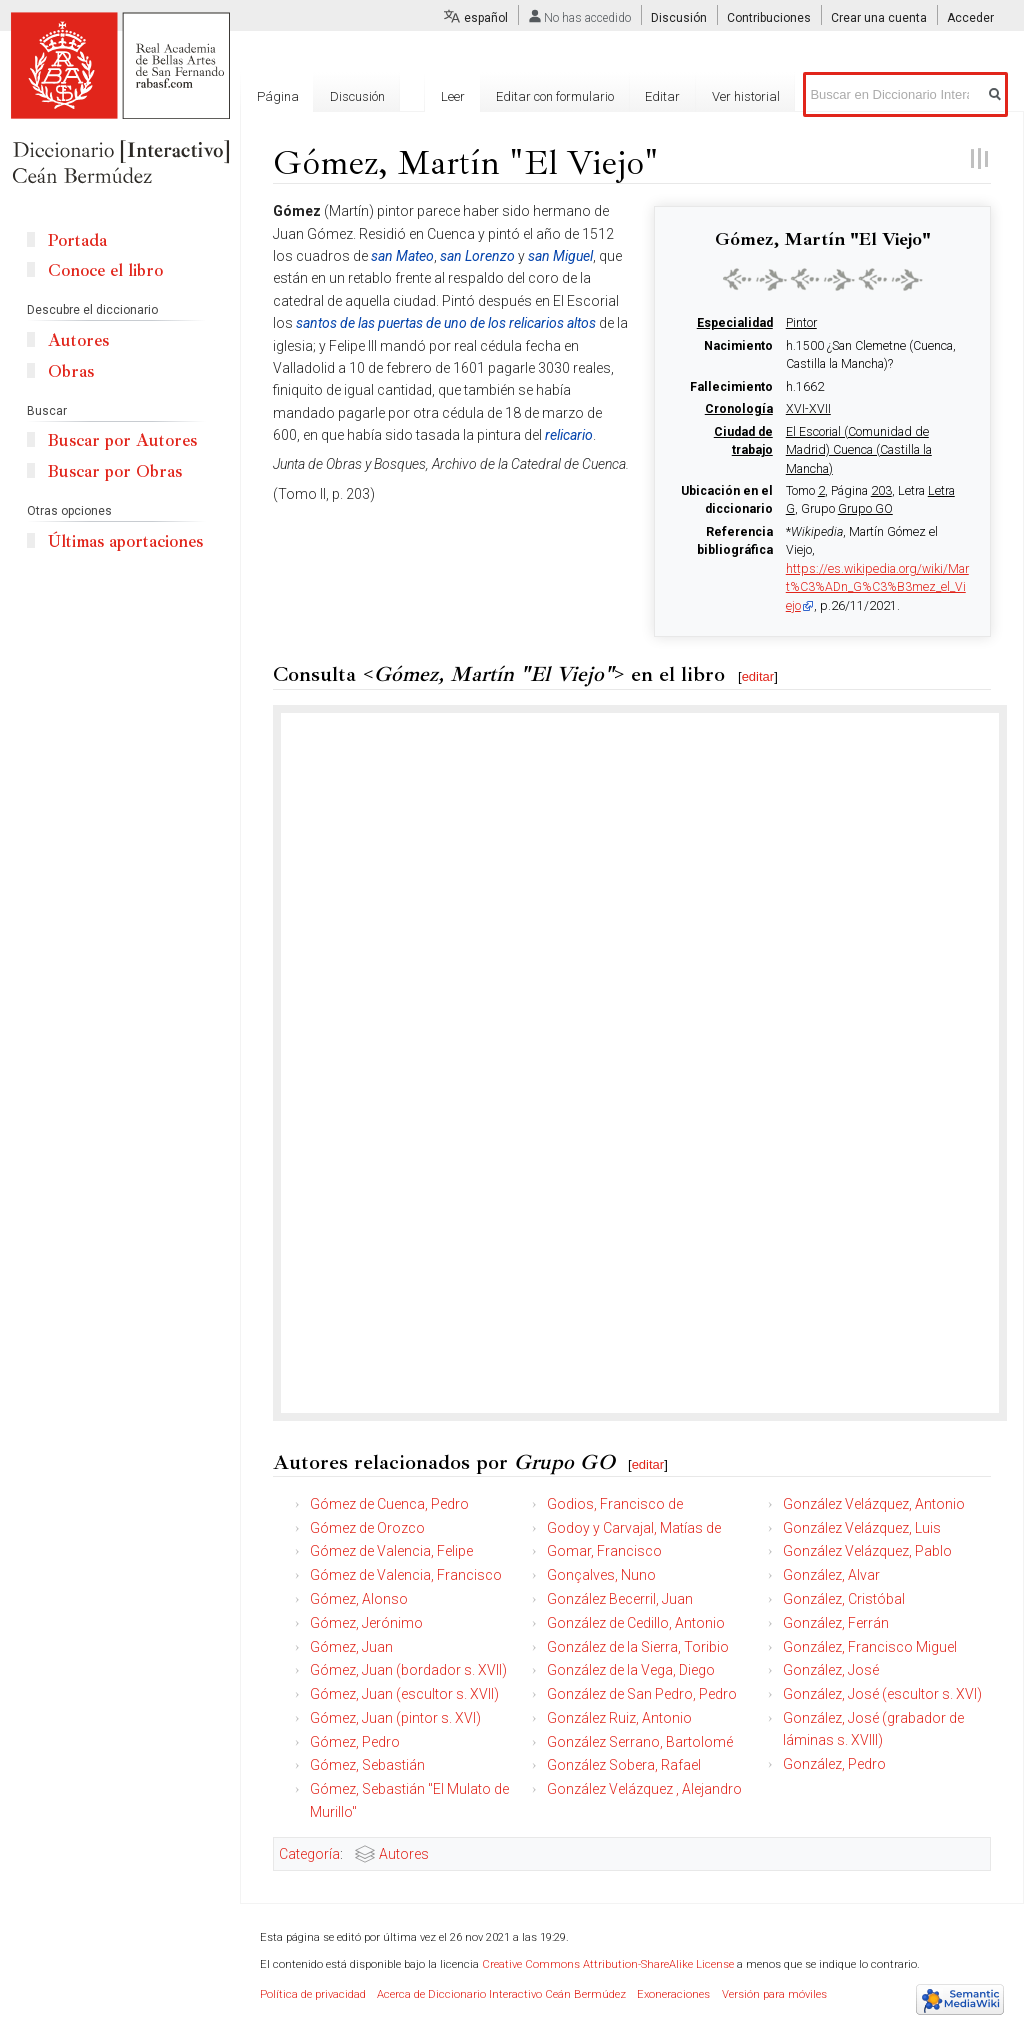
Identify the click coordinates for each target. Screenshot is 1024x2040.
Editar (662, 96)
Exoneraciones (673, 1994)
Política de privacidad (313, 1994)
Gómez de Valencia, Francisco (406, 1575)
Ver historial (746, 96)
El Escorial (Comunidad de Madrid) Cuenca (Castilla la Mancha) (859, 450)
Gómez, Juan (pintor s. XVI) (395, 1718)
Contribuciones (769, 18)
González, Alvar (831, 1575)
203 (881, 491)
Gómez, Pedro (355, 1742)
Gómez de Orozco (367, 1528)
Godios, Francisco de (615, 1504)
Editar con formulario (555, 96)
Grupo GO (865, 509)
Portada (77, 240)
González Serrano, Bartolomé (640, 1742)
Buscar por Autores (122, 440)
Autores (404, 1854)
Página (278, 96)
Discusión (679, 18)
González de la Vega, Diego (631, 1670)
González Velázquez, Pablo (867, 1551)
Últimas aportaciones (125, 541)
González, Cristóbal (844, 1599)
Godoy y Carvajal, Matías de (634, 1528)
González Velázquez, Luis (862, 1528)
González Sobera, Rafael (624, 1765)
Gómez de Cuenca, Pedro (389, 1504)
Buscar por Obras (115, 471)
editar (758, 676)
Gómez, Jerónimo (366, 1623)
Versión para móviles (774, 1994)
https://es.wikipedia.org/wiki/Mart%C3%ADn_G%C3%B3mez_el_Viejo (877, 587)
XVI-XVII (808, 409)
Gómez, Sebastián (367, 1765)
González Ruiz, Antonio (619, 1718)
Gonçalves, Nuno (601, 1575)
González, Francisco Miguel (870, 1647)
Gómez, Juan (351, 1647)
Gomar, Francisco (604, 1551)
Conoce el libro (105, 270)
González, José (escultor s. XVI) (882, 1694)
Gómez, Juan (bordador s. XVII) (408, 1670)
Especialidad (735, 323)
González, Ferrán (836, 1623)
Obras (71, 371)
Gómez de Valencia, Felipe (391, 1551)
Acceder (970, 18)
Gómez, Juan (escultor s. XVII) (404, 1694)
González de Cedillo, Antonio (636, 1623)
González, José (831, 1670)
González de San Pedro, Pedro (642, 1694)
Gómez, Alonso (359, 1599)
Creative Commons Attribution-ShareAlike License (608, 1964)
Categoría (309, 1854)
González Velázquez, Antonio (874, 1504)
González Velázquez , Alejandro (644, 1789)
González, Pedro (834, 1764)
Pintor (801, 323)
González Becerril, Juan (620, 1599)
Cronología (739, 409)
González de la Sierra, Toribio (638, 1647)
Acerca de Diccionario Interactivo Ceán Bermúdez (501, 1994)
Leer (453, 96)
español (486, 18)
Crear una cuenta (879, 18)
